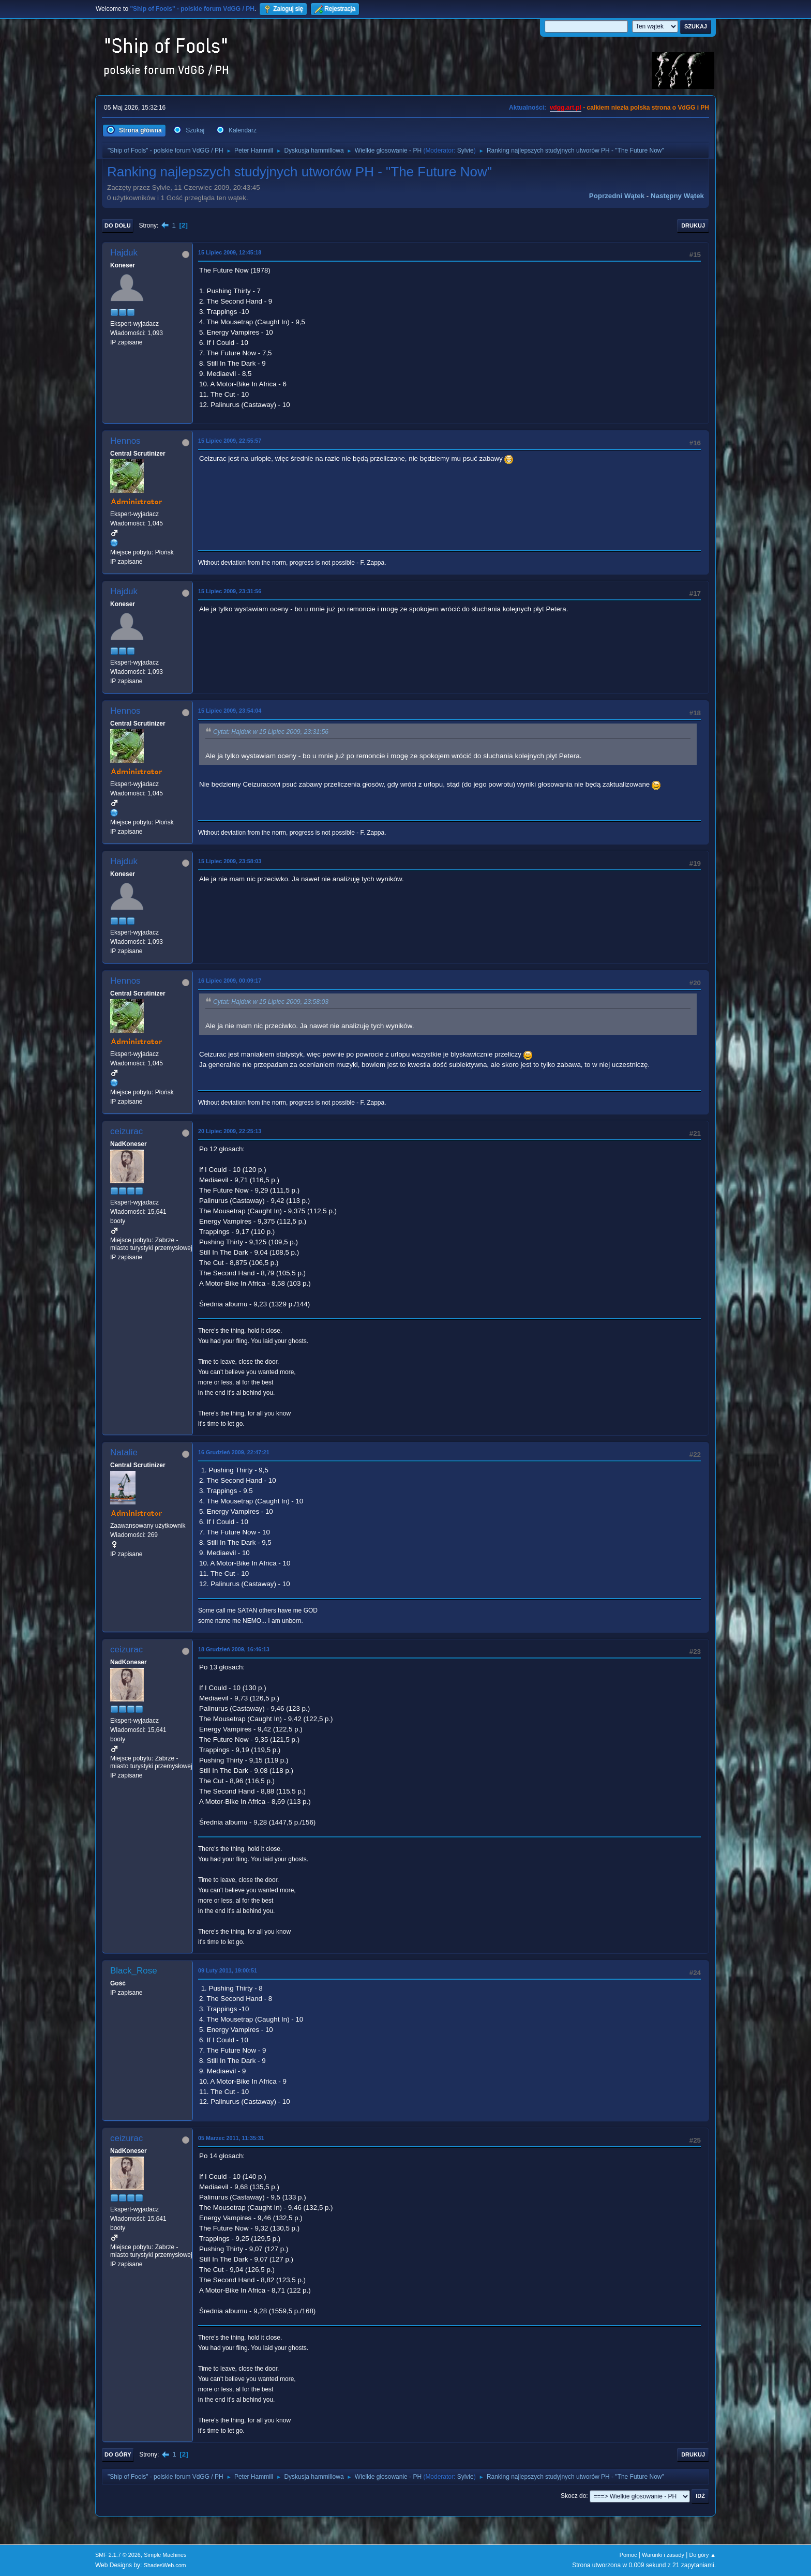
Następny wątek (677, 196)
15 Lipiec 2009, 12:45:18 (229, 252)
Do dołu (117, 225)
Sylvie (465, 150)
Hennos (125, 441)
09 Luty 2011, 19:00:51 (227, 1970)
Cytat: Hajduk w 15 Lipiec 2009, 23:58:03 (270, 1002)
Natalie (124, 1452)
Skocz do (573, 2495)
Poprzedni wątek (616, 196)
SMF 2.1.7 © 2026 (118, 2555)
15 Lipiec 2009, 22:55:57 (229, 441)
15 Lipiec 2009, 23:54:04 (229, 710)
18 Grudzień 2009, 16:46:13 (233, 1649)
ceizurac (126, 1131)
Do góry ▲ (702, 2555)
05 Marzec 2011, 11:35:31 (231, 2138)
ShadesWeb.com (165, 2565)
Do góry (117, 2454)
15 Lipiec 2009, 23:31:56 (229, 591)
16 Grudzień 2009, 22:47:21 (233, 1452)
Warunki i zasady (663, 2555)
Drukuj (693, 225)
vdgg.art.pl (565, 107)
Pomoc (628, 2555)
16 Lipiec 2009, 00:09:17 (229, 980)
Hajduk (124, 253)
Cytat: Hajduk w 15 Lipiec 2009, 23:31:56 (270, 732)
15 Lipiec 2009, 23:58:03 (229, 861)
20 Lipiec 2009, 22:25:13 (229, 1131)
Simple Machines (165, 2555)
